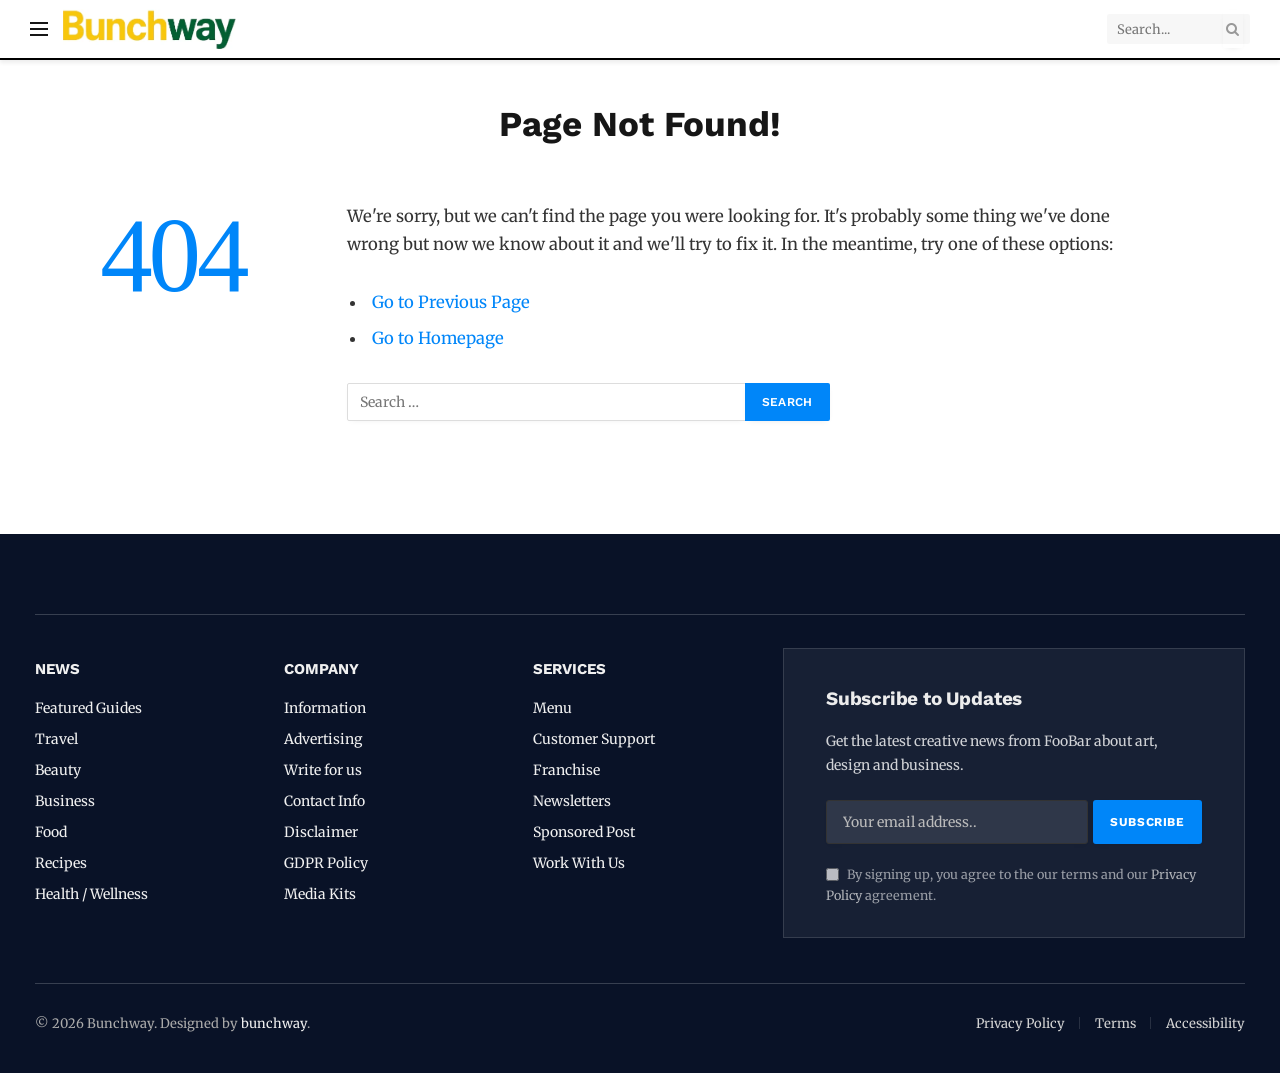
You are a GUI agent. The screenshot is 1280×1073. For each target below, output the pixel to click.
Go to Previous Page (451, 302)
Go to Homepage (438, 338)
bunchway (274, 1023)
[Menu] (39, 29)
